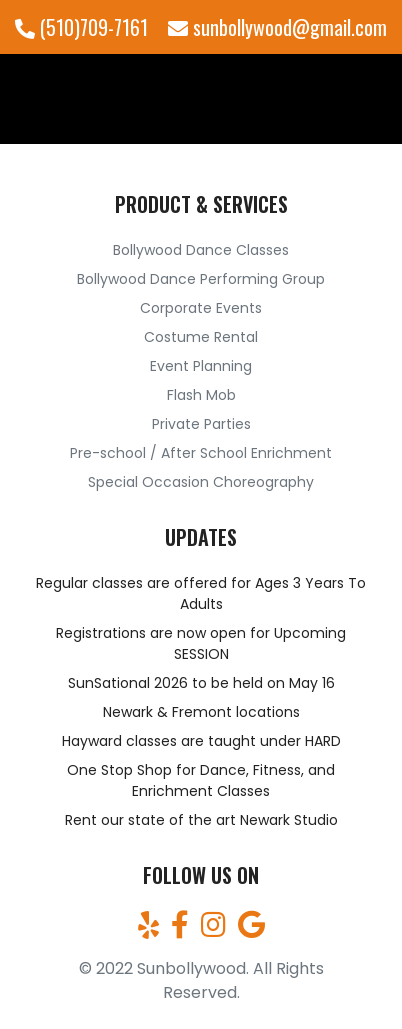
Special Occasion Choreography (201, 482)
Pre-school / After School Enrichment (201, 453)
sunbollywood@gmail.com (277, 27)
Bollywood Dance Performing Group (201, 279)
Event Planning (201, 366)
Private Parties (201, 424)
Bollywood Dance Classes (201, 250)
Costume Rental (201, 337)
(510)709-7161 (81, 27)
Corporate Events (201, 308)
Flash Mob (201, 395)
